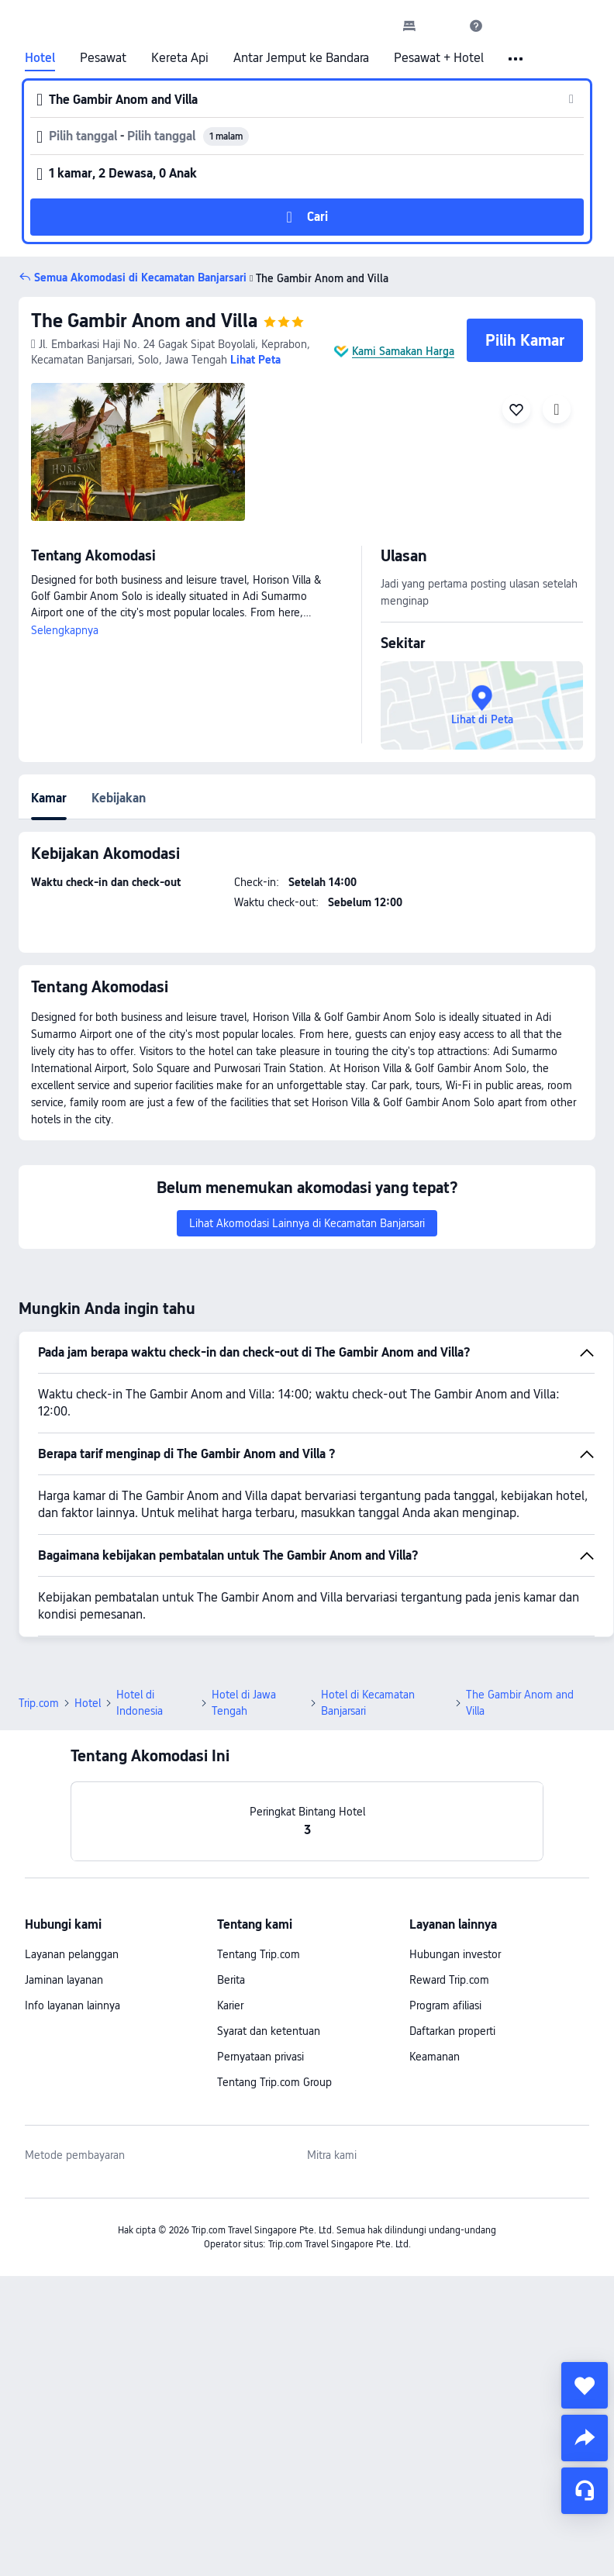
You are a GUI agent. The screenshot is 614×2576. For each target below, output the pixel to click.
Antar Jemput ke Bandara (301, 58)
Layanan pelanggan (72, 1954)
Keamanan (434, 2056)
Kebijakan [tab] (118, 798)
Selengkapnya (64, 630)
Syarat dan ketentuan (268, 2031)
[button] (443, 25)
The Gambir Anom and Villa (144, 320)
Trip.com (39, 1703)
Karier (230, 2005)
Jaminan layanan (64, 1980)
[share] (584, 2438)
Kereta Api (180, 58)
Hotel (40, 58)
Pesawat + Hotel (439, 58)
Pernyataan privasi (260, 2056)
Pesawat (103, 58)
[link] (409, 25)
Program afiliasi (445, 2005)
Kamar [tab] (49, 798)
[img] (138, 452)
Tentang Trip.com (258, 1954)
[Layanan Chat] (584, 2490)
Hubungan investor (455, 1954)
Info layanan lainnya (72, 2005)
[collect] (584, 2385)
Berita (231, 1980)
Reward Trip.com (449, 1980)
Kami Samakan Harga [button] (403, 351)
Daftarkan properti (452, 2031)
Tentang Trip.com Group (274, 2082)
